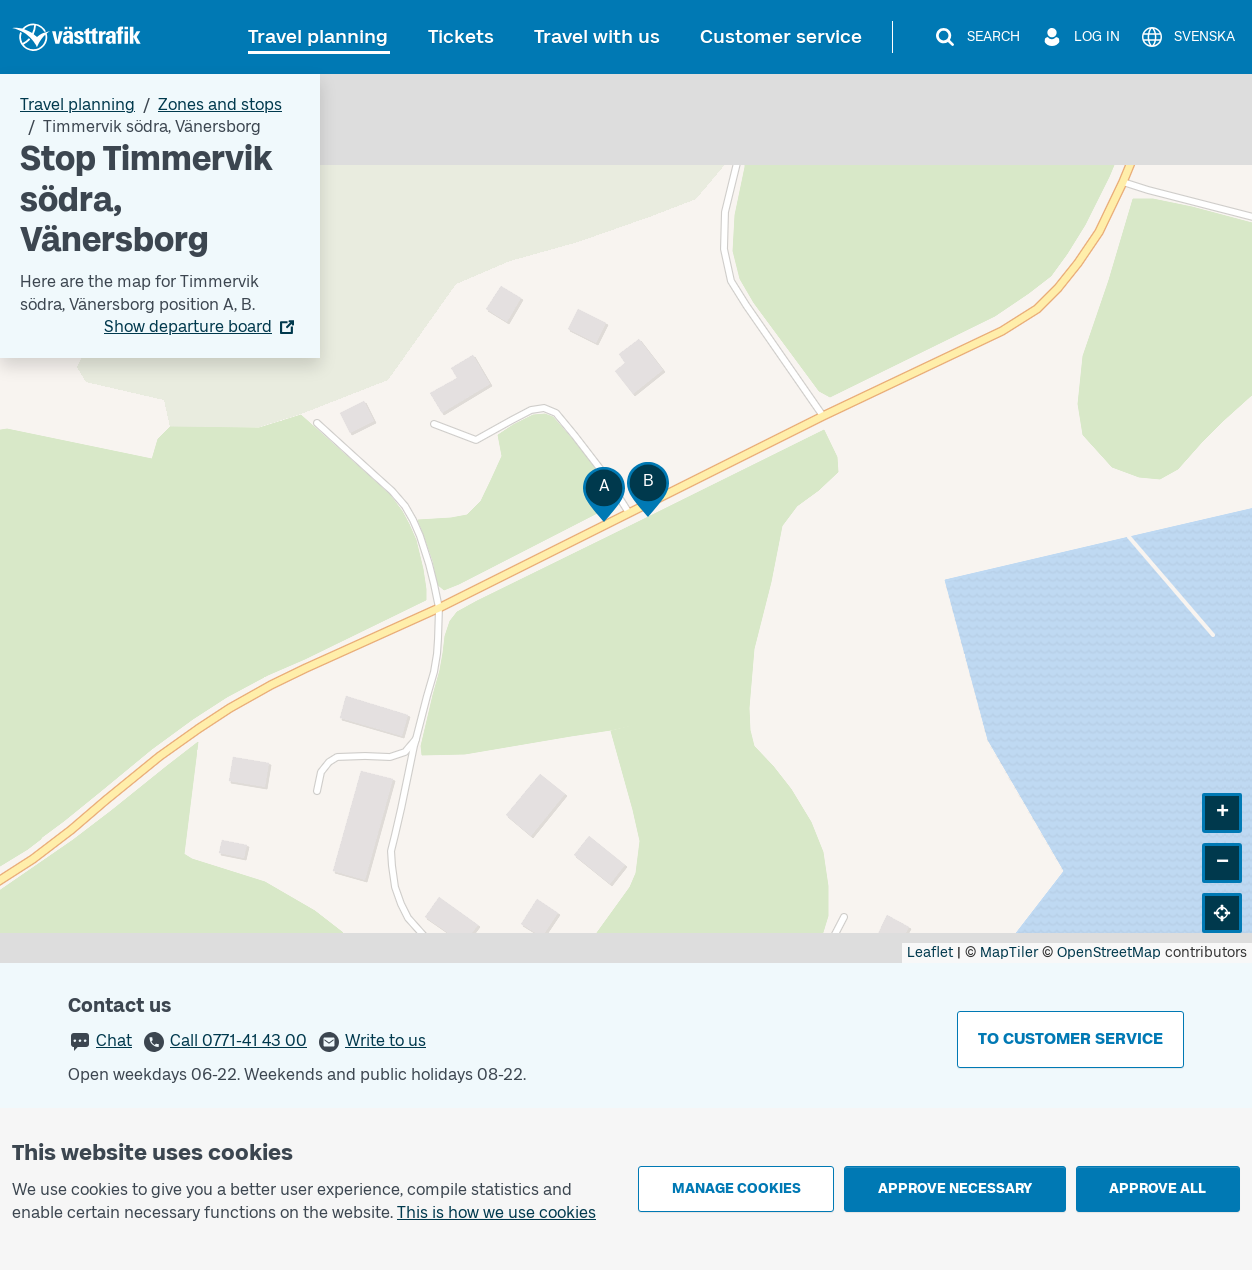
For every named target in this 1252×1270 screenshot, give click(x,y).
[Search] (976, 37)
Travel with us (597, 36)
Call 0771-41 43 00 (238, 1040)
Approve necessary (955, 1188)
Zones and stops (220, 104)
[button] (604, 494)
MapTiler (1009, 952)
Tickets (461, 36)
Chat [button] (114, 1040)
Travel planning (318, 36)
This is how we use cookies (496, 1212)
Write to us (385, 1040)
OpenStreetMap (1109, 952)
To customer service (1070, 1038)
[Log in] (1080, 37)
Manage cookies (736, 1188)
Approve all (1157, 1188)
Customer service (781, 36)
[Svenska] (1187, 37)
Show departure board (188, 326)
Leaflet (930, 952)
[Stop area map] (626, 518)
